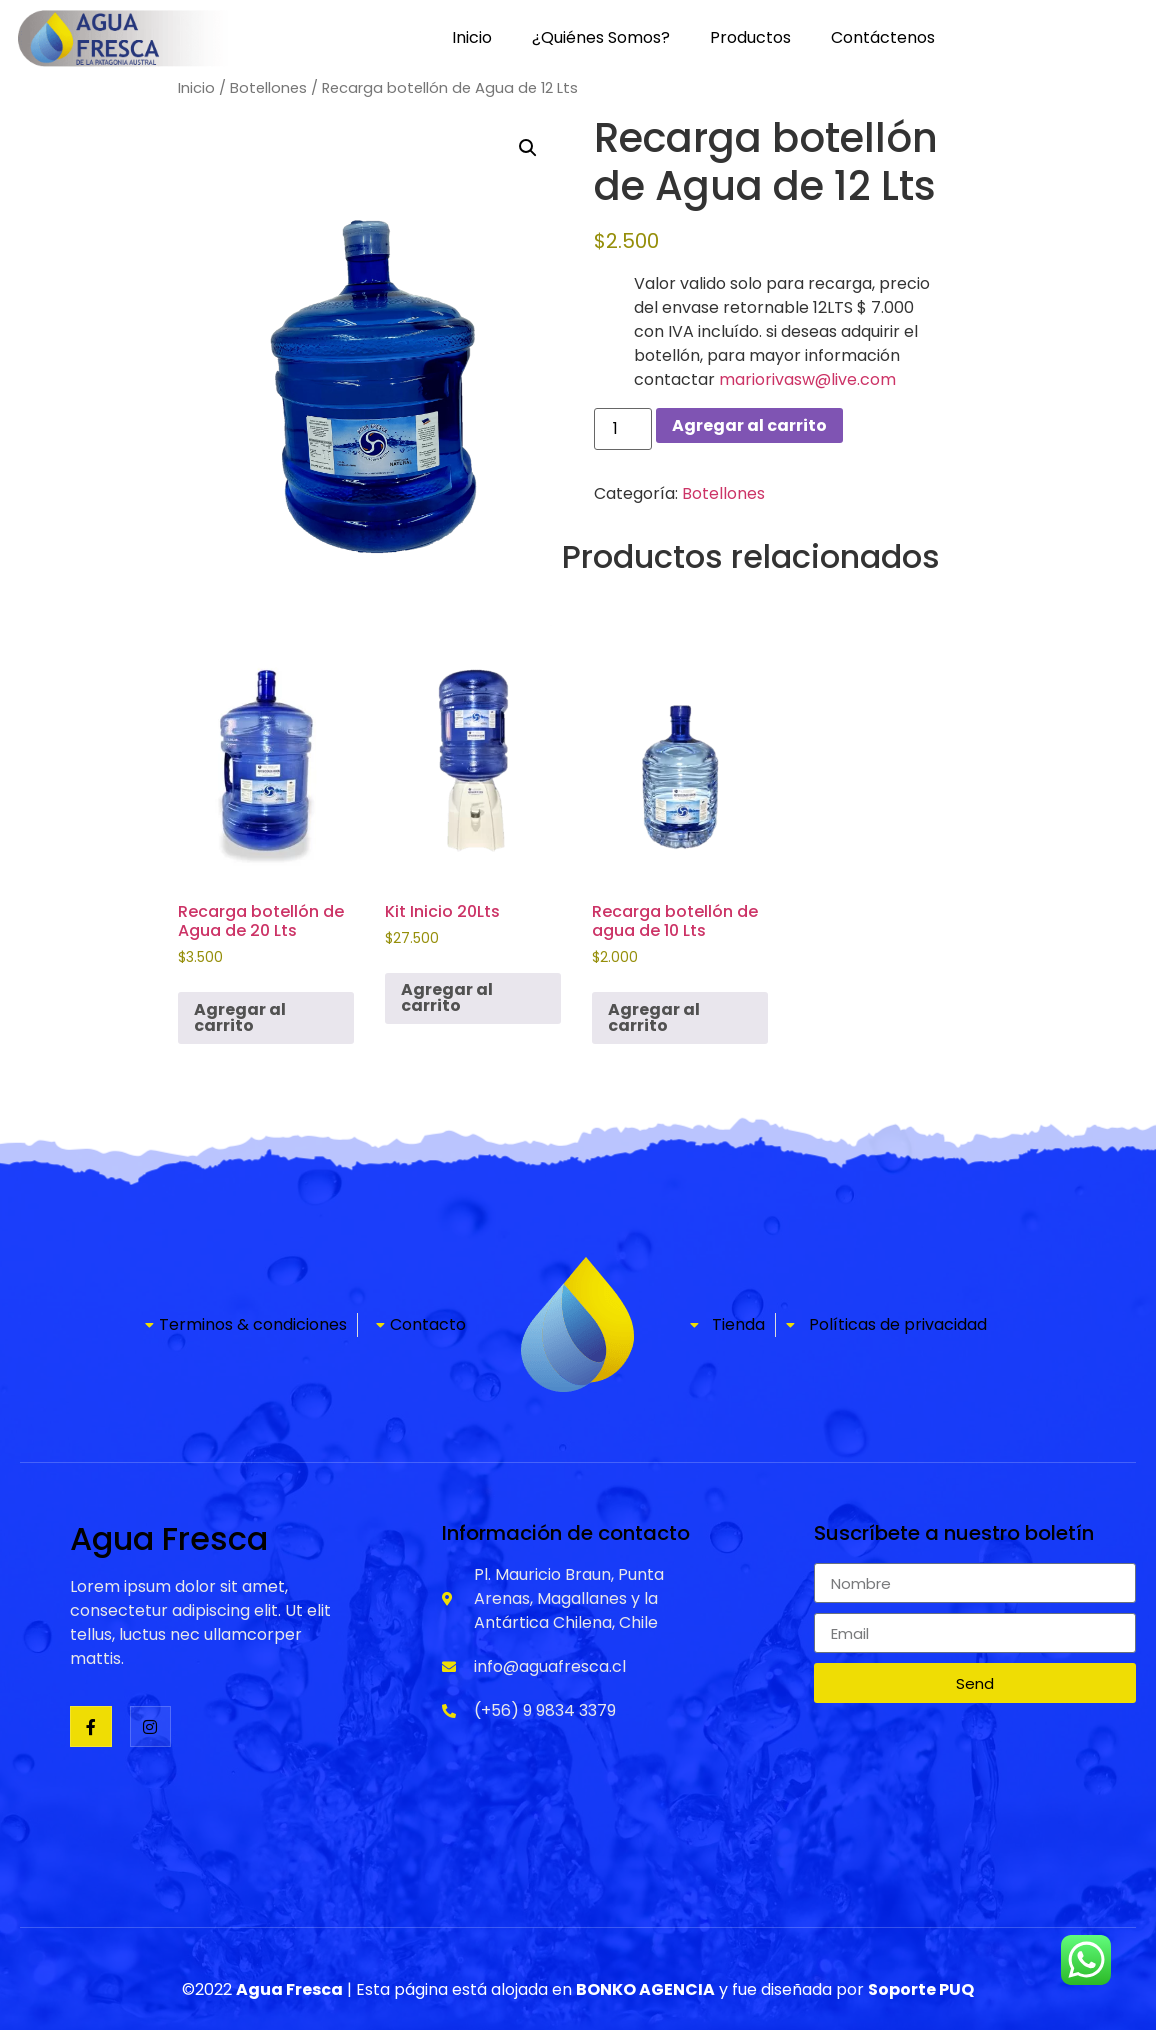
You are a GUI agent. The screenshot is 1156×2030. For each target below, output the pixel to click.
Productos (750, 37)
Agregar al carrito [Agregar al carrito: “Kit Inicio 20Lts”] (447, 997)
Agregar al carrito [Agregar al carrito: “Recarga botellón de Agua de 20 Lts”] (240, 1017)
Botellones (268, 88)
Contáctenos (883, 37)
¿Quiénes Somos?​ (601, 37)
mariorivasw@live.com (807, 379)
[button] (528, 148)
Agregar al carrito (749, 425)
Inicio (472, 37)
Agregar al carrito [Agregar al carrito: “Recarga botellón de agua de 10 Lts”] (654, 1017)
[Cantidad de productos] (623, 429)
